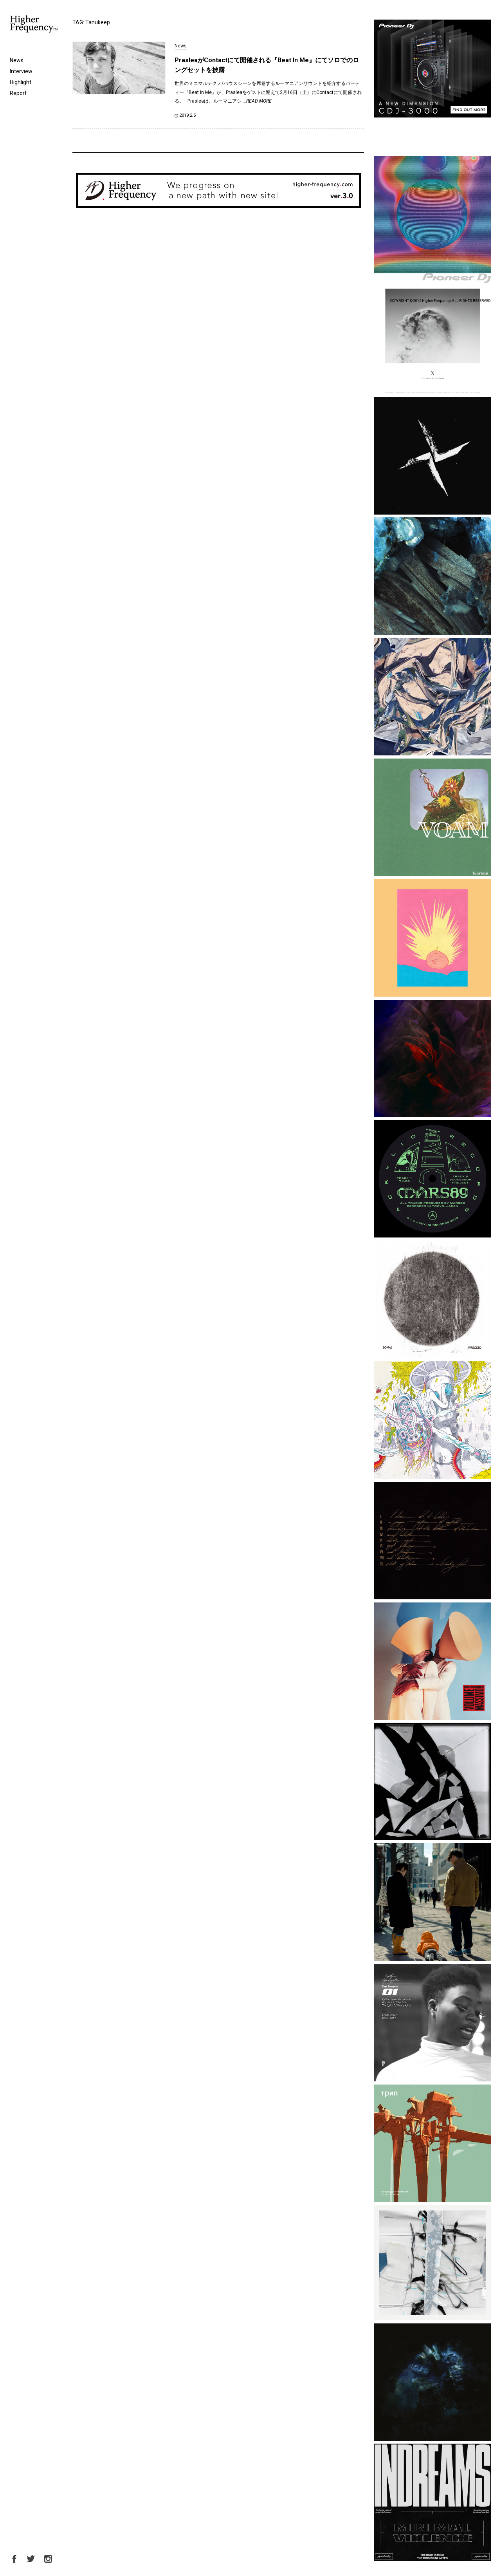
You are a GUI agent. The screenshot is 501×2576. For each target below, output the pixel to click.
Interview (21, 71)
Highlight (20, 82)
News (16, 60)
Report (18, 93)
